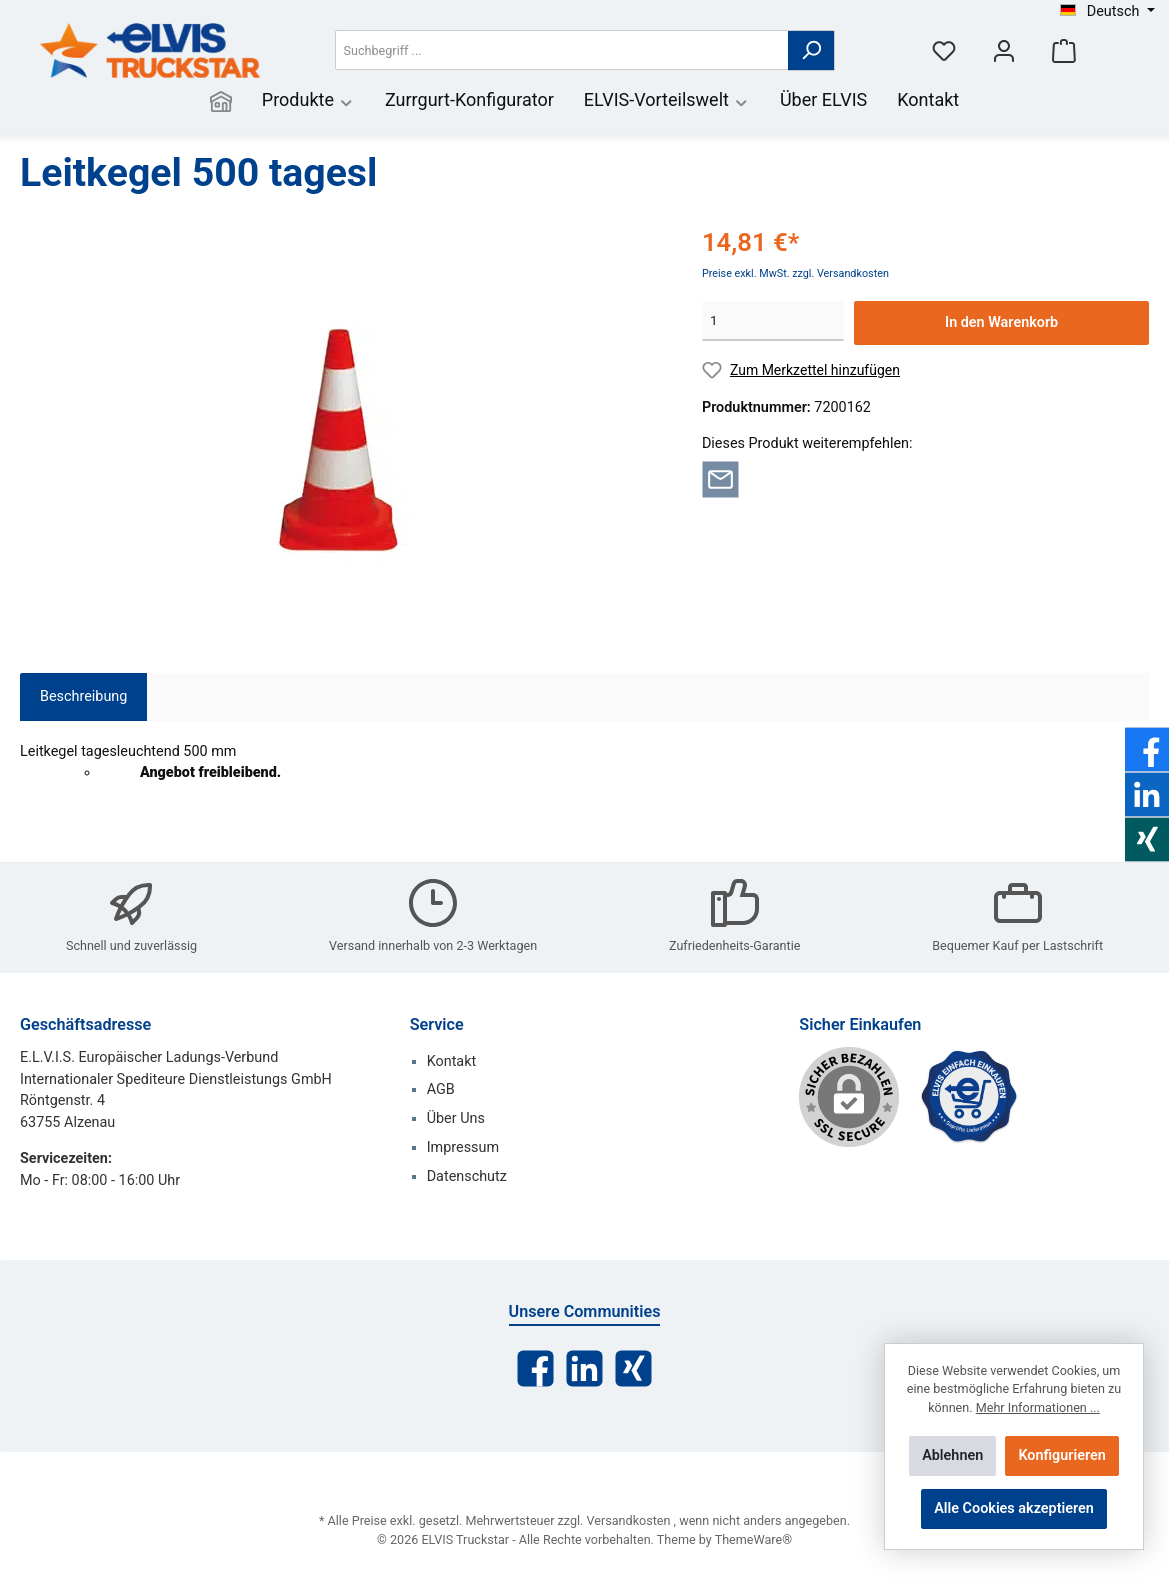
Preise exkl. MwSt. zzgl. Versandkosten (795, 273)
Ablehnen (952, 1455)
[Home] (221, 102)
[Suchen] (811, 50)
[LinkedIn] (584, 1368)
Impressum (463, 1147)
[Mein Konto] (1004, 50)
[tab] (83, 697)
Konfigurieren (1061, 1455)
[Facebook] (535, 1368)
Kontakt (452, 1061)
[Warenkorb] (1064, 50)
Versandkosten (629, 1520)
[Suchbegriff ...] (562, 50)
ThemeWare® (753, 1539)
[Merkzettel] (944, 50)
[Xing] (633, 1368)
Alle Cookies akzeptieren (1014, 1508)
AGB (441, 1089)
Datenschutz (467, 1176)
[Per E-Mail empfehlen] (720, 478)
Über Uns (456, 1118)
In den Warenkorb (1001, 322)
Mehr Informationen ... (1038, 1407)
